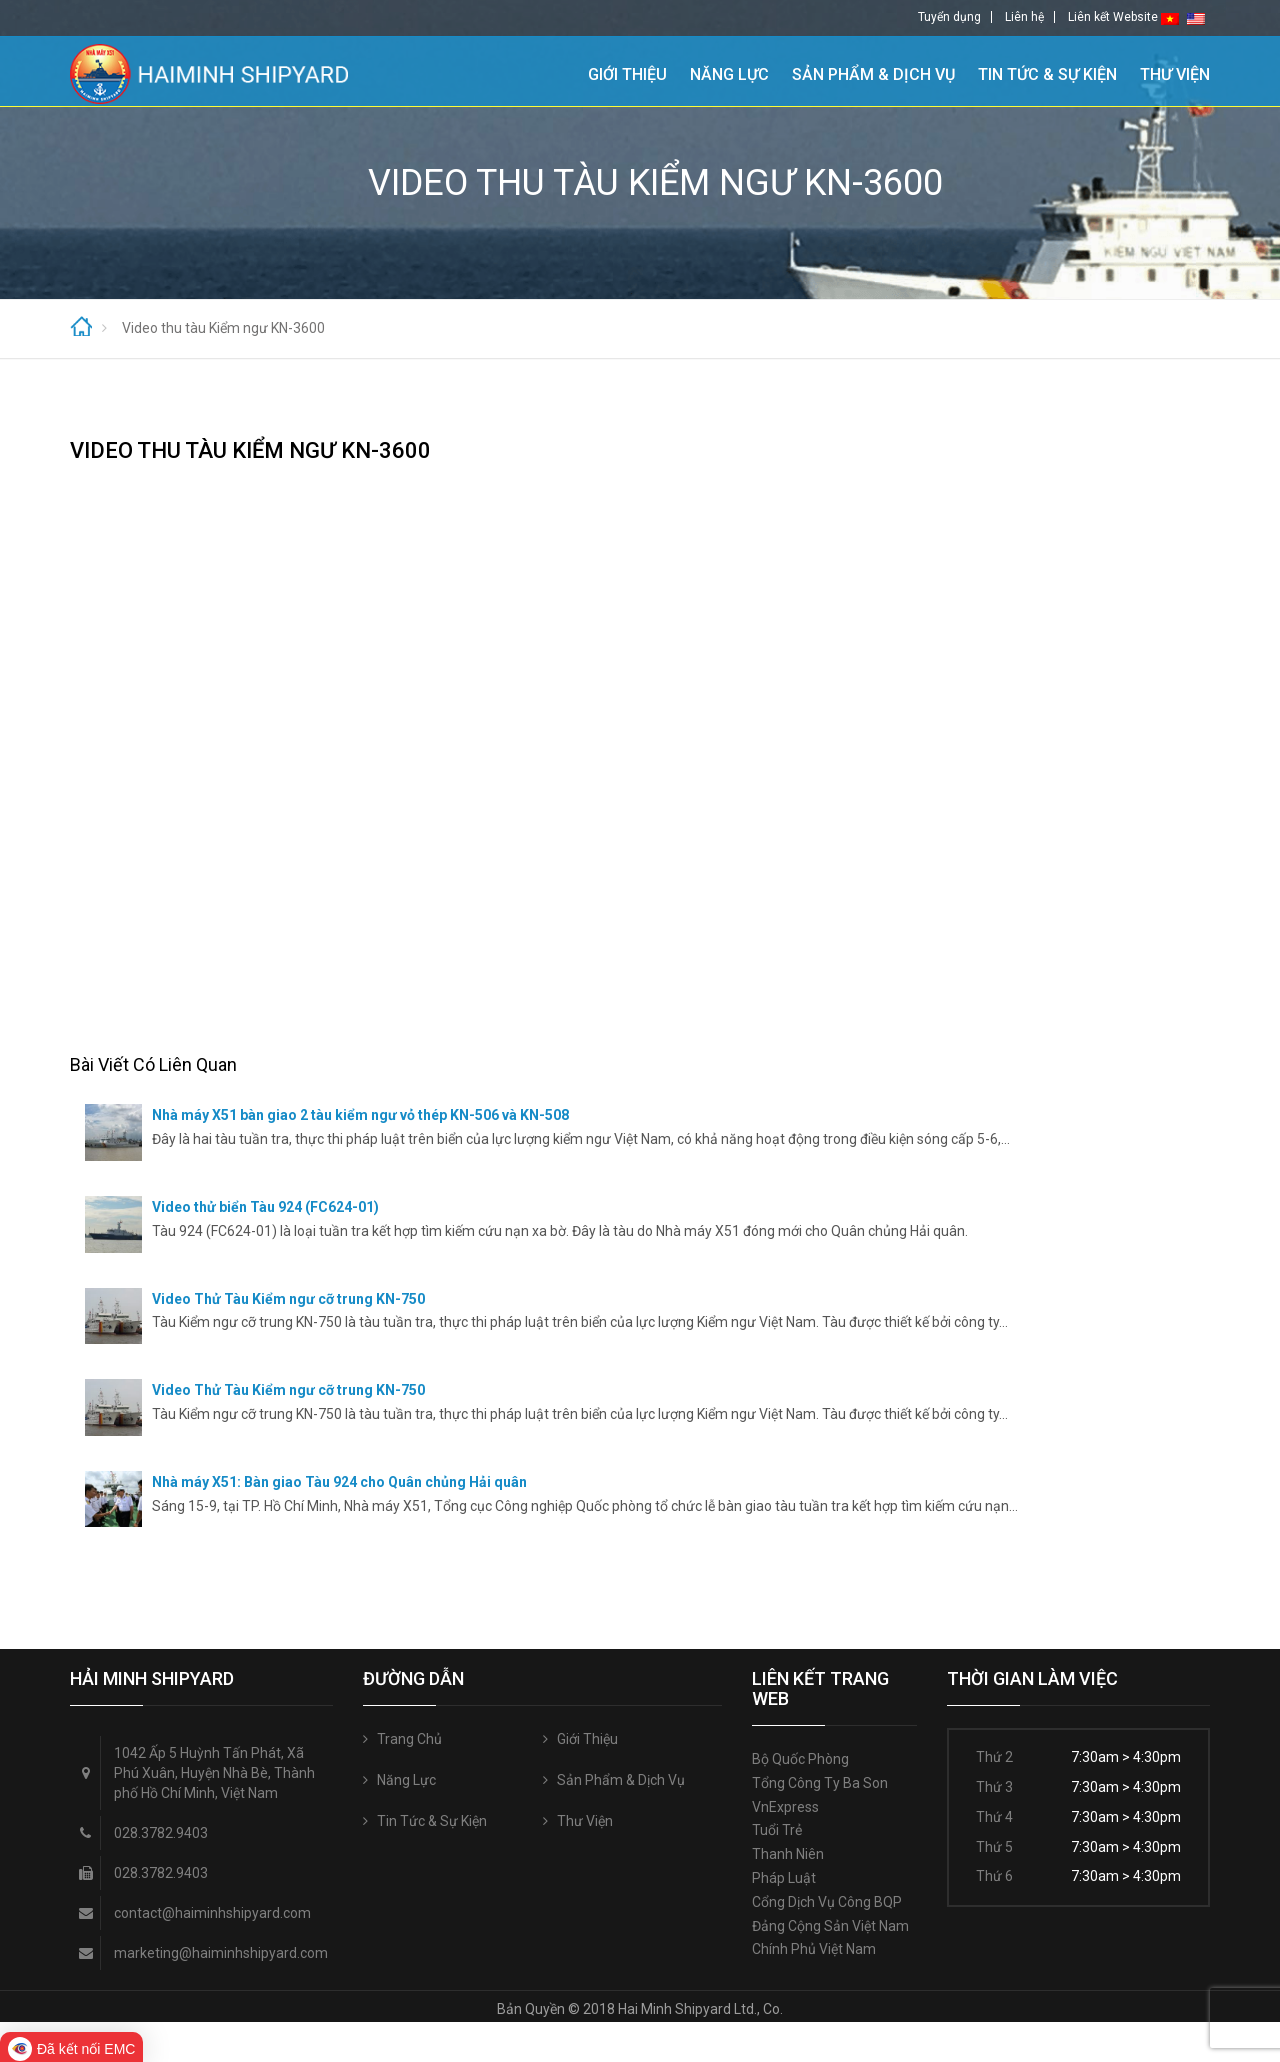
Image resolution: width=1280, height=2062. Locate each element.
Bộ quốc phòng (800, 1759)
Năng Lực (729, 72)
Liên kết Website (1113, 17)
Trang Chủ (554, 71)
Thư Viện (1175, 72)
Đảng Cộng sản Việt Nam (830, 1926)
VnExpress (785, 1807)
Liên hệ (1024, 17)
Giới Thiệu (627, 72)
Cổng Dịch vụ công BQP (827, 1902)
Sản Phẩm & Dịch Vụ (873, 72)
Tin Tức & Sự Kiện (1047, 72)
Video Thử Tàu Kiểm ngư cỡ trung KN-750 (288, 1299)
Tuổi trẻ (777, 1830)
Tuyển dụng (949, 17)
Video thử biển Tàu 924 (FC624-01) (265, 1207)
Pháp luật (784, 1878)
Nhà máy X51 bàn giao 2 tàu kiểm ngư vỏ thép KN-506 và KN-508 (360, 1115)
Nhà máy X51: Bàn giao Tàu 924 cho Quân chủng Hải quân (339, 1482)
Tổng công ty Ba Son (820, 1783)
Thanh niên (788, 1854)
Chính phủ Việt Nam (814, 1949)
